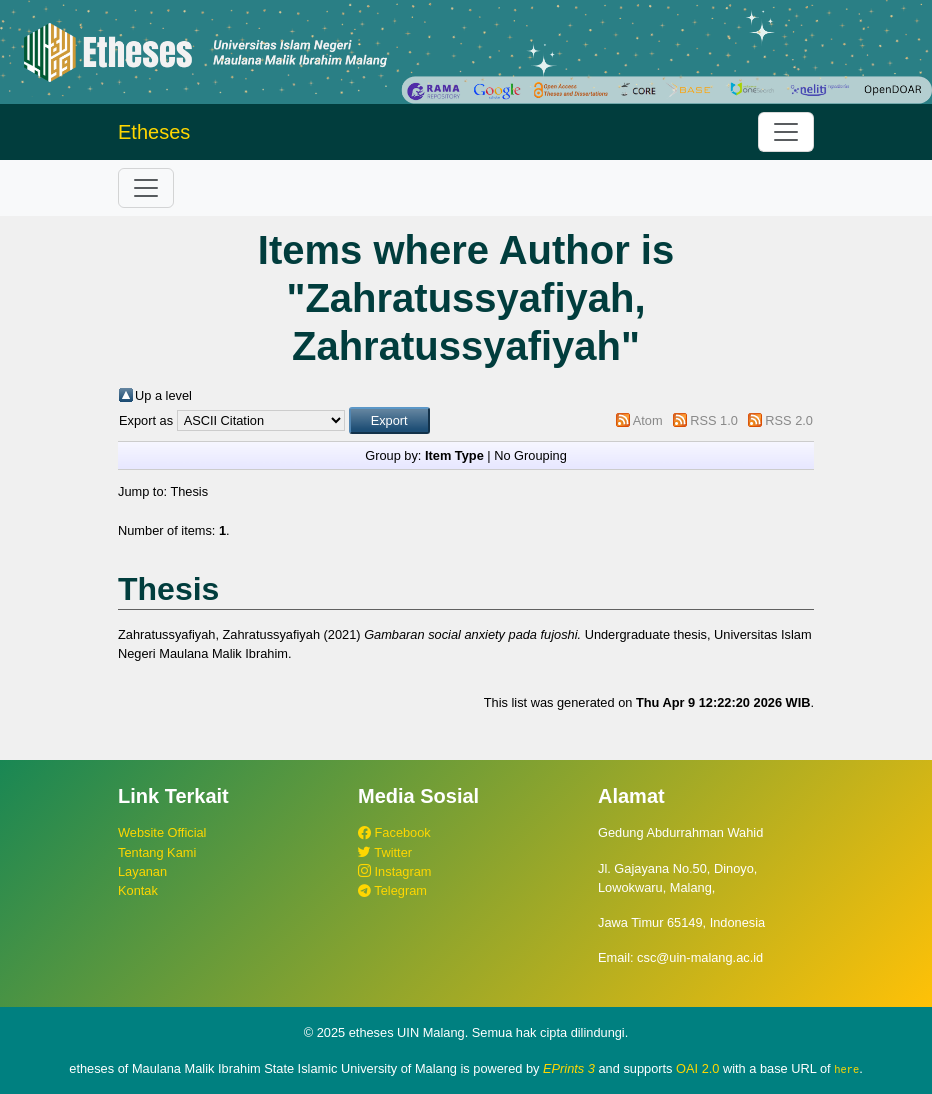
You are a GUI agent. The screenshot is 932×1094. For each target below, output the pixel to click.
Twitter (385, 852)
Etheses (154, 132)
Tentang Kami (157, 852)
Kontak (138, 890)
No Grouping (530, 455)
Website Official (162, 832)
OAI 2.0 (697, 1068)
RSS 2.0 (789, 420)
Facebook (394, 832)
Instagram (394, 871)
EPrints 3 (569, 1068)
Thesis (189, 491)
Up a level (163, 395)
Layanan (142, 871)
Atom (648, 420)
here (846, 1069)
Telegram (392, 890)
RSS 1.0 (714, 420)
